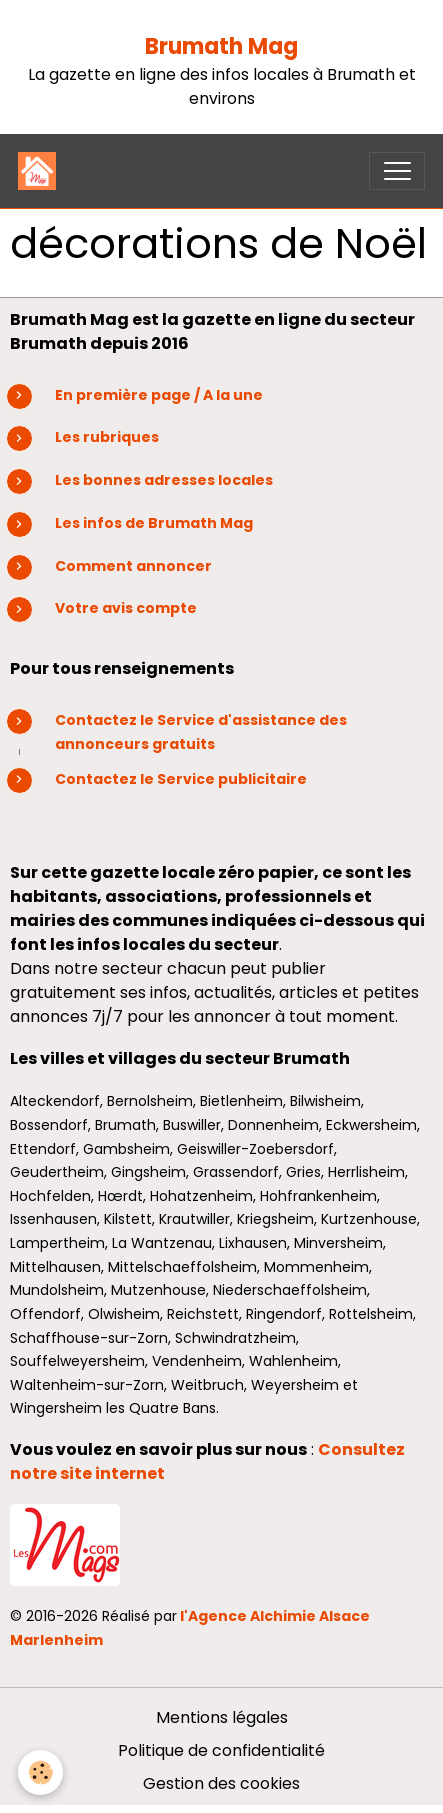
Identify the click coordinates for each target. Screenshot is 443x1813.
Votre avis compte (126, 608)
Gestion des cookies (221, 1783)
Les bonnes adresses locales (164, 480)
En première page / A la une (159, 395)
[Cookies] (40, 1772)
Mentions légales (222, 1717)
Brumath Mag (221, 46)
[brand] (41, 171)
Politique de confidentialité (221, 1750)
